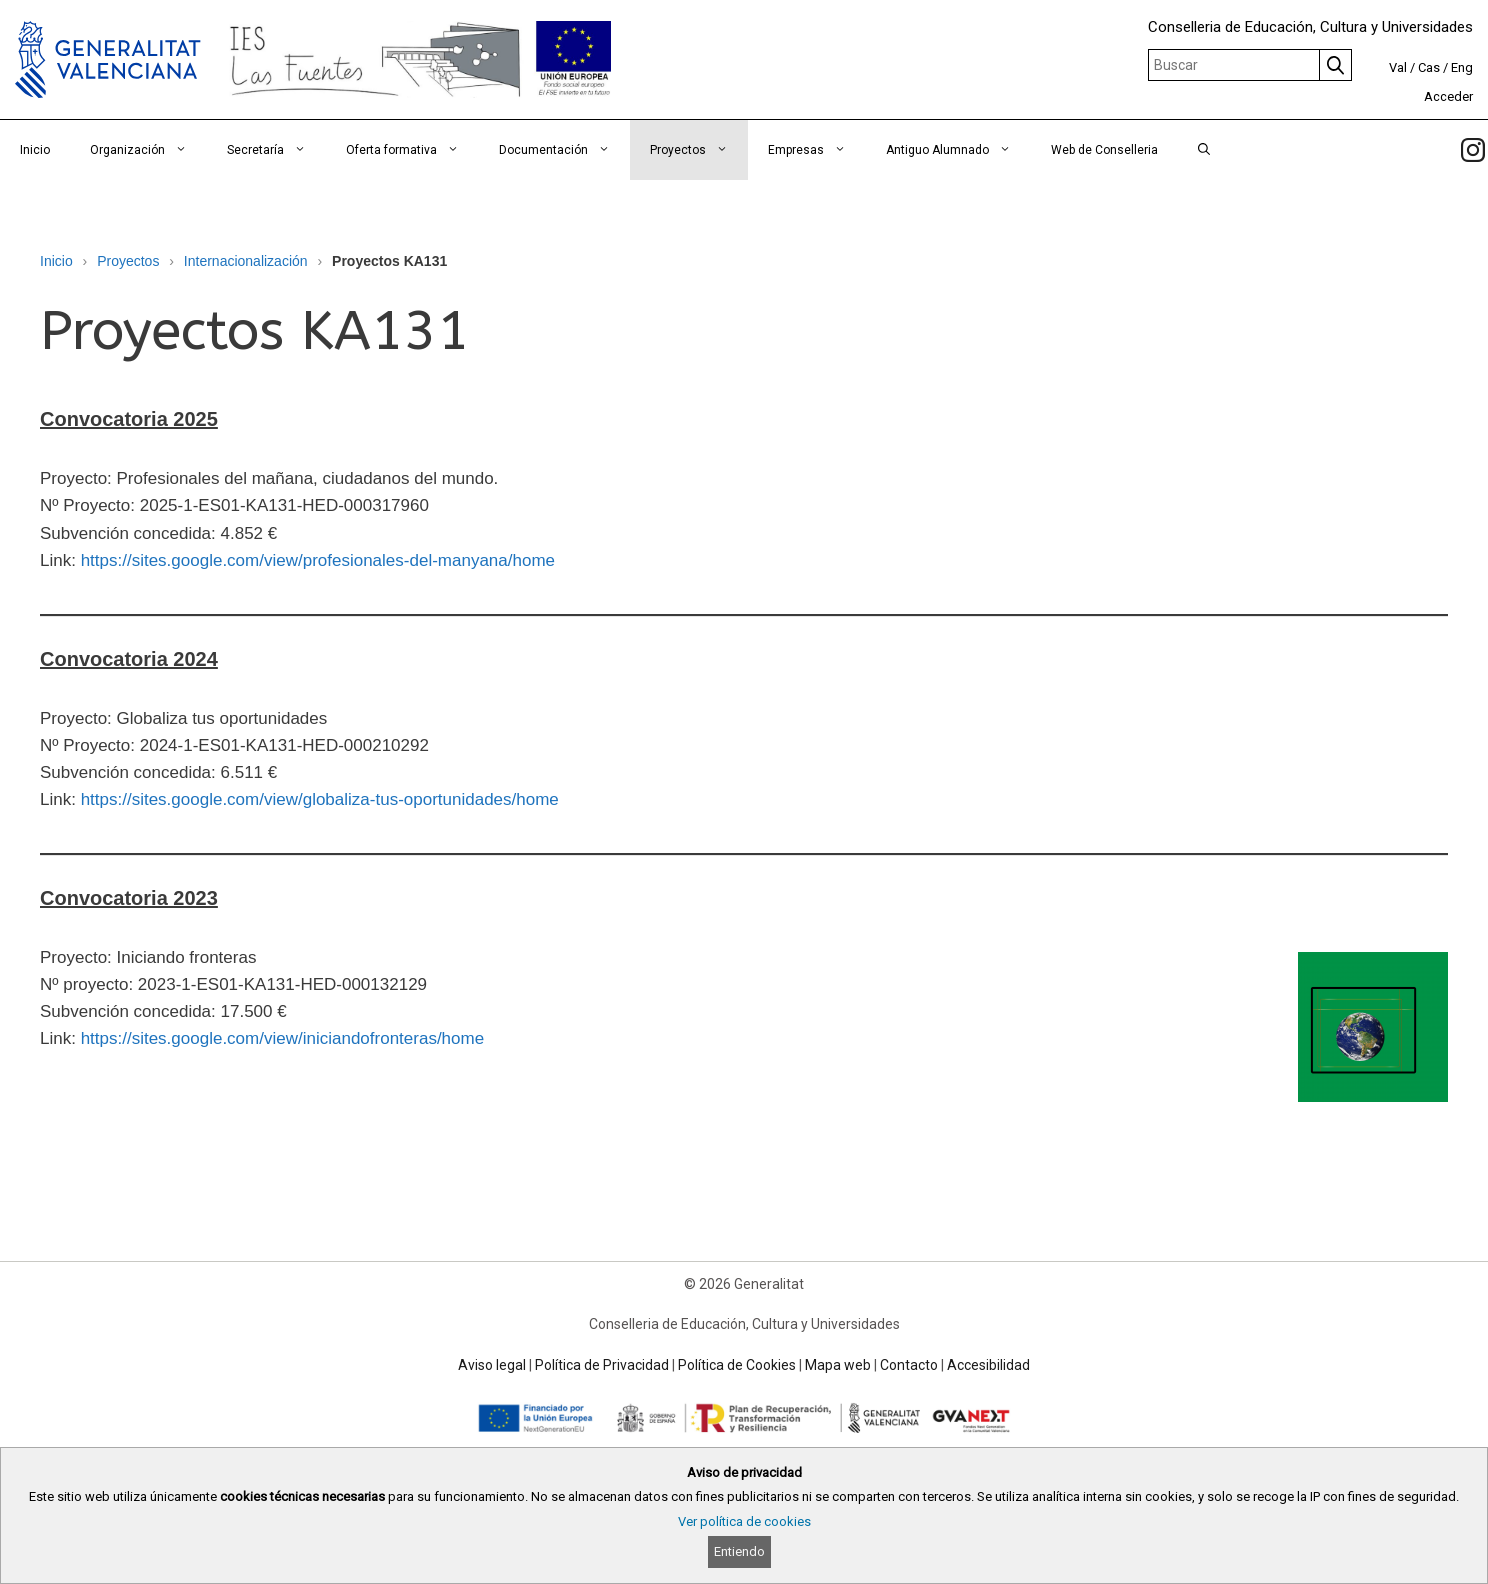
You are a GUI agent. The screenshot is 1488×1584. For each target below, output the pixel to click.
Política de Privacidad (602, 1365)
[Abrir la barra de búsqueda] (1204, 150)
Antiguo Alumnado (958, 150)
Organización (148, 150)
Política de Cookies (737, 1365)
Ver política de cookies (744, 1521)
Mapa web (838, 1365)
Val (1398, 67)
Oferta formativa (412, 150)
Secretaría (276, 150)
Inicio (35, 150)
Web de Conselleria (1104, 150)
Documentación (564, 150)
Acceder (1448, 96)
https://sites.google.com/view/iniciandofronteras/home (282, 1038)
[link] (1473, 150)
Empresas (817, 150)
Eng (1462, 67)
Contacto (909, 1365)
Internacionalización (246, 261)
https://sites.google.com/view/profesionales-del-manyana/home (318, 560)
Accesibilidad (988, 1365)
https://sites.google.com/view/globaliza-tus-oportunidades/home (320, 799)
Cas (1429, 67)
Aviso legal (492, 1365)
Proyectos (699, 150)
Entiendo (739, 1551)
